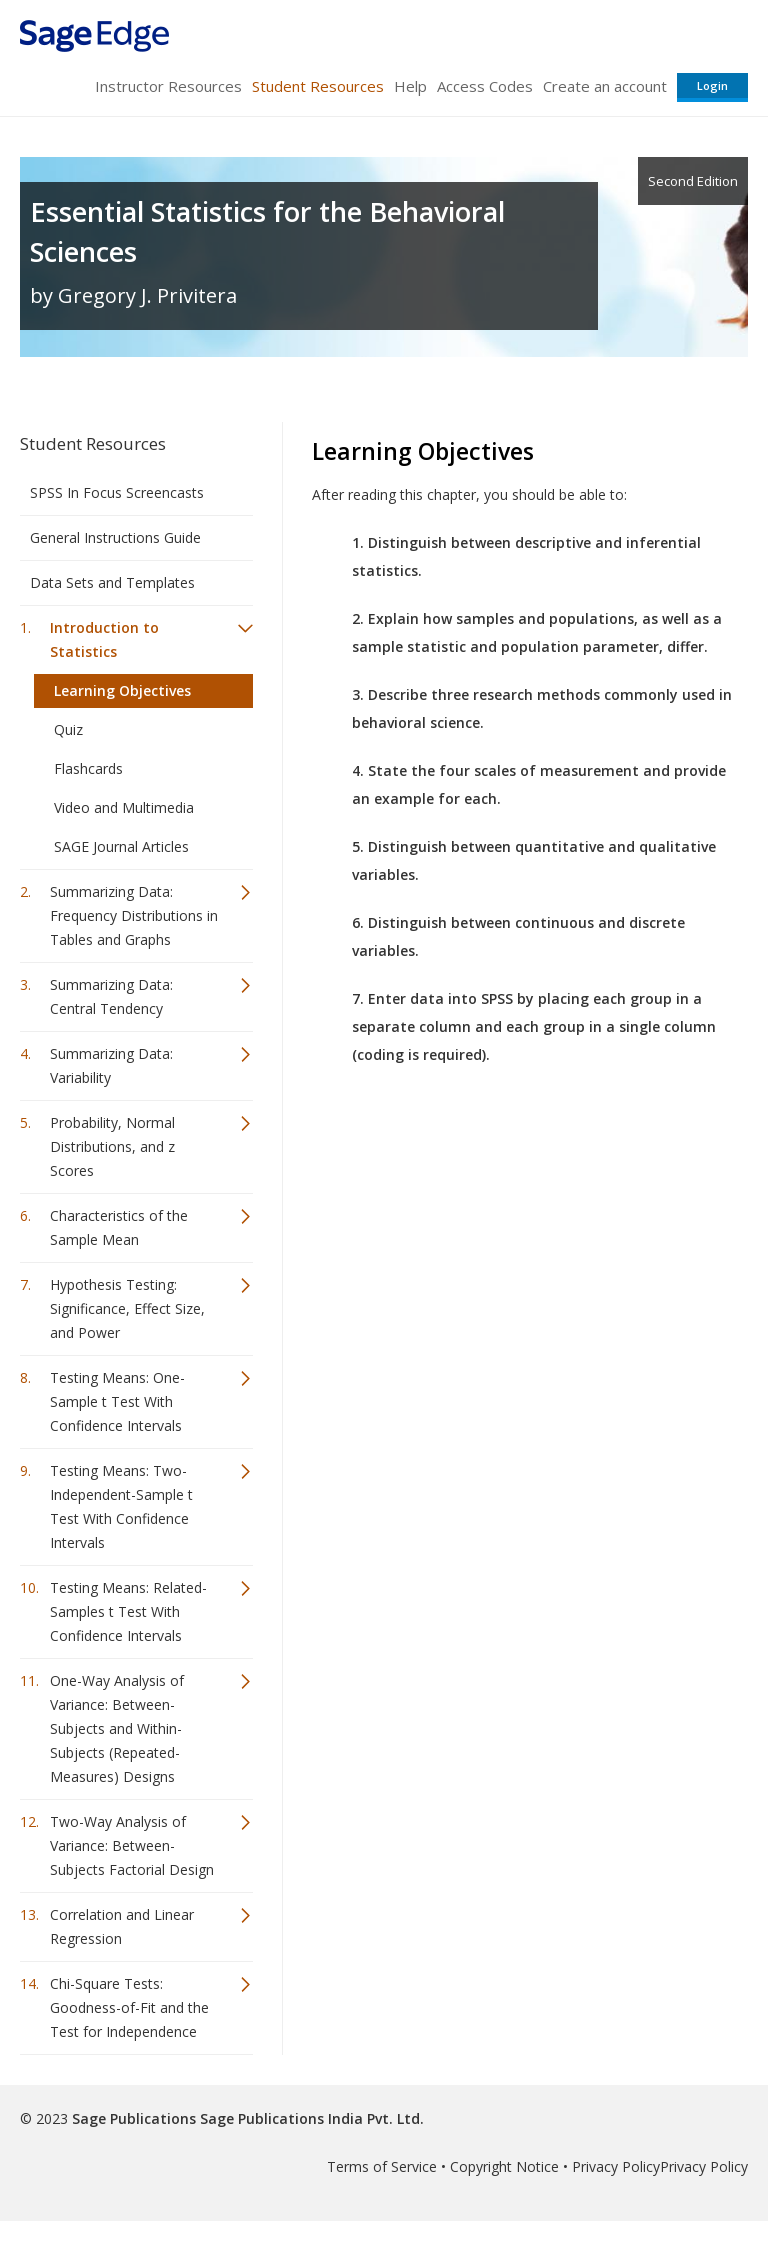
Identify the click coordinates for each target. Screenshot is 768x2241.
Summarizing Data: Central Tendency (111, 996)
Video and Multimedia (124, 807)
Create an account (605, 86)
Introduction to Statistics (104, 639)
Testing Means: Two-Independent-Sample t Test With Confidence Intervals (121, 1506)
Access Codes (485, 86)
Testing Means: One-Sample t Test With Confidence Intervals (117, 1401)
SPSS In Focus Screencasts (117, 492)
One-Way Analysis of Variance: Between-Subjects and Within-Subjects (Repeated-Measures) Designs (117, 1728)
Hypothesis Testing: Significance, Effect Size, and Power (127, 1308)
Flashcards (88, 768)
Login (712, 85)
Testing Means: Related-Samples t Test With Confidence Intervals (128, 1611)
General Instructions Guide (115, 537)
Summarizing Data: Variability (111, 1065)
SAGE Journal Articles (121, 846)
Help (410, 86)
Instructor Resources (168, 86)
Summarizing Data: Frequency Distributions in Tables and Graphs (134, 915)
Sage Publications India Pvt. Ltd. (310, 2118)
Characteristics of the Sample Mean (119, 1227)
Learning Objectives (122, 690)
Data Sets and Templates (112, 582)
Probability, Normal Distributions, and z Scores (112, 1146)
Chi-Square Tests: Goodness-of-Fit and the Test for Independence (129, 2007)
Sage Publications (134, 2118)
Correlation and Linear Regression (122, 1926)
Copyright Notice (504, 2166)
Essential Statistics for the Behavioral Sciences (267, 231)
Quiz (68, 729)
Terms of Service (382, 2166)
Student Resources (318, 86)
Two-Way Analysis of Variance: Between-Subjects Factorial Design (132, 1845)
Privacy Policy (616, 2166)
